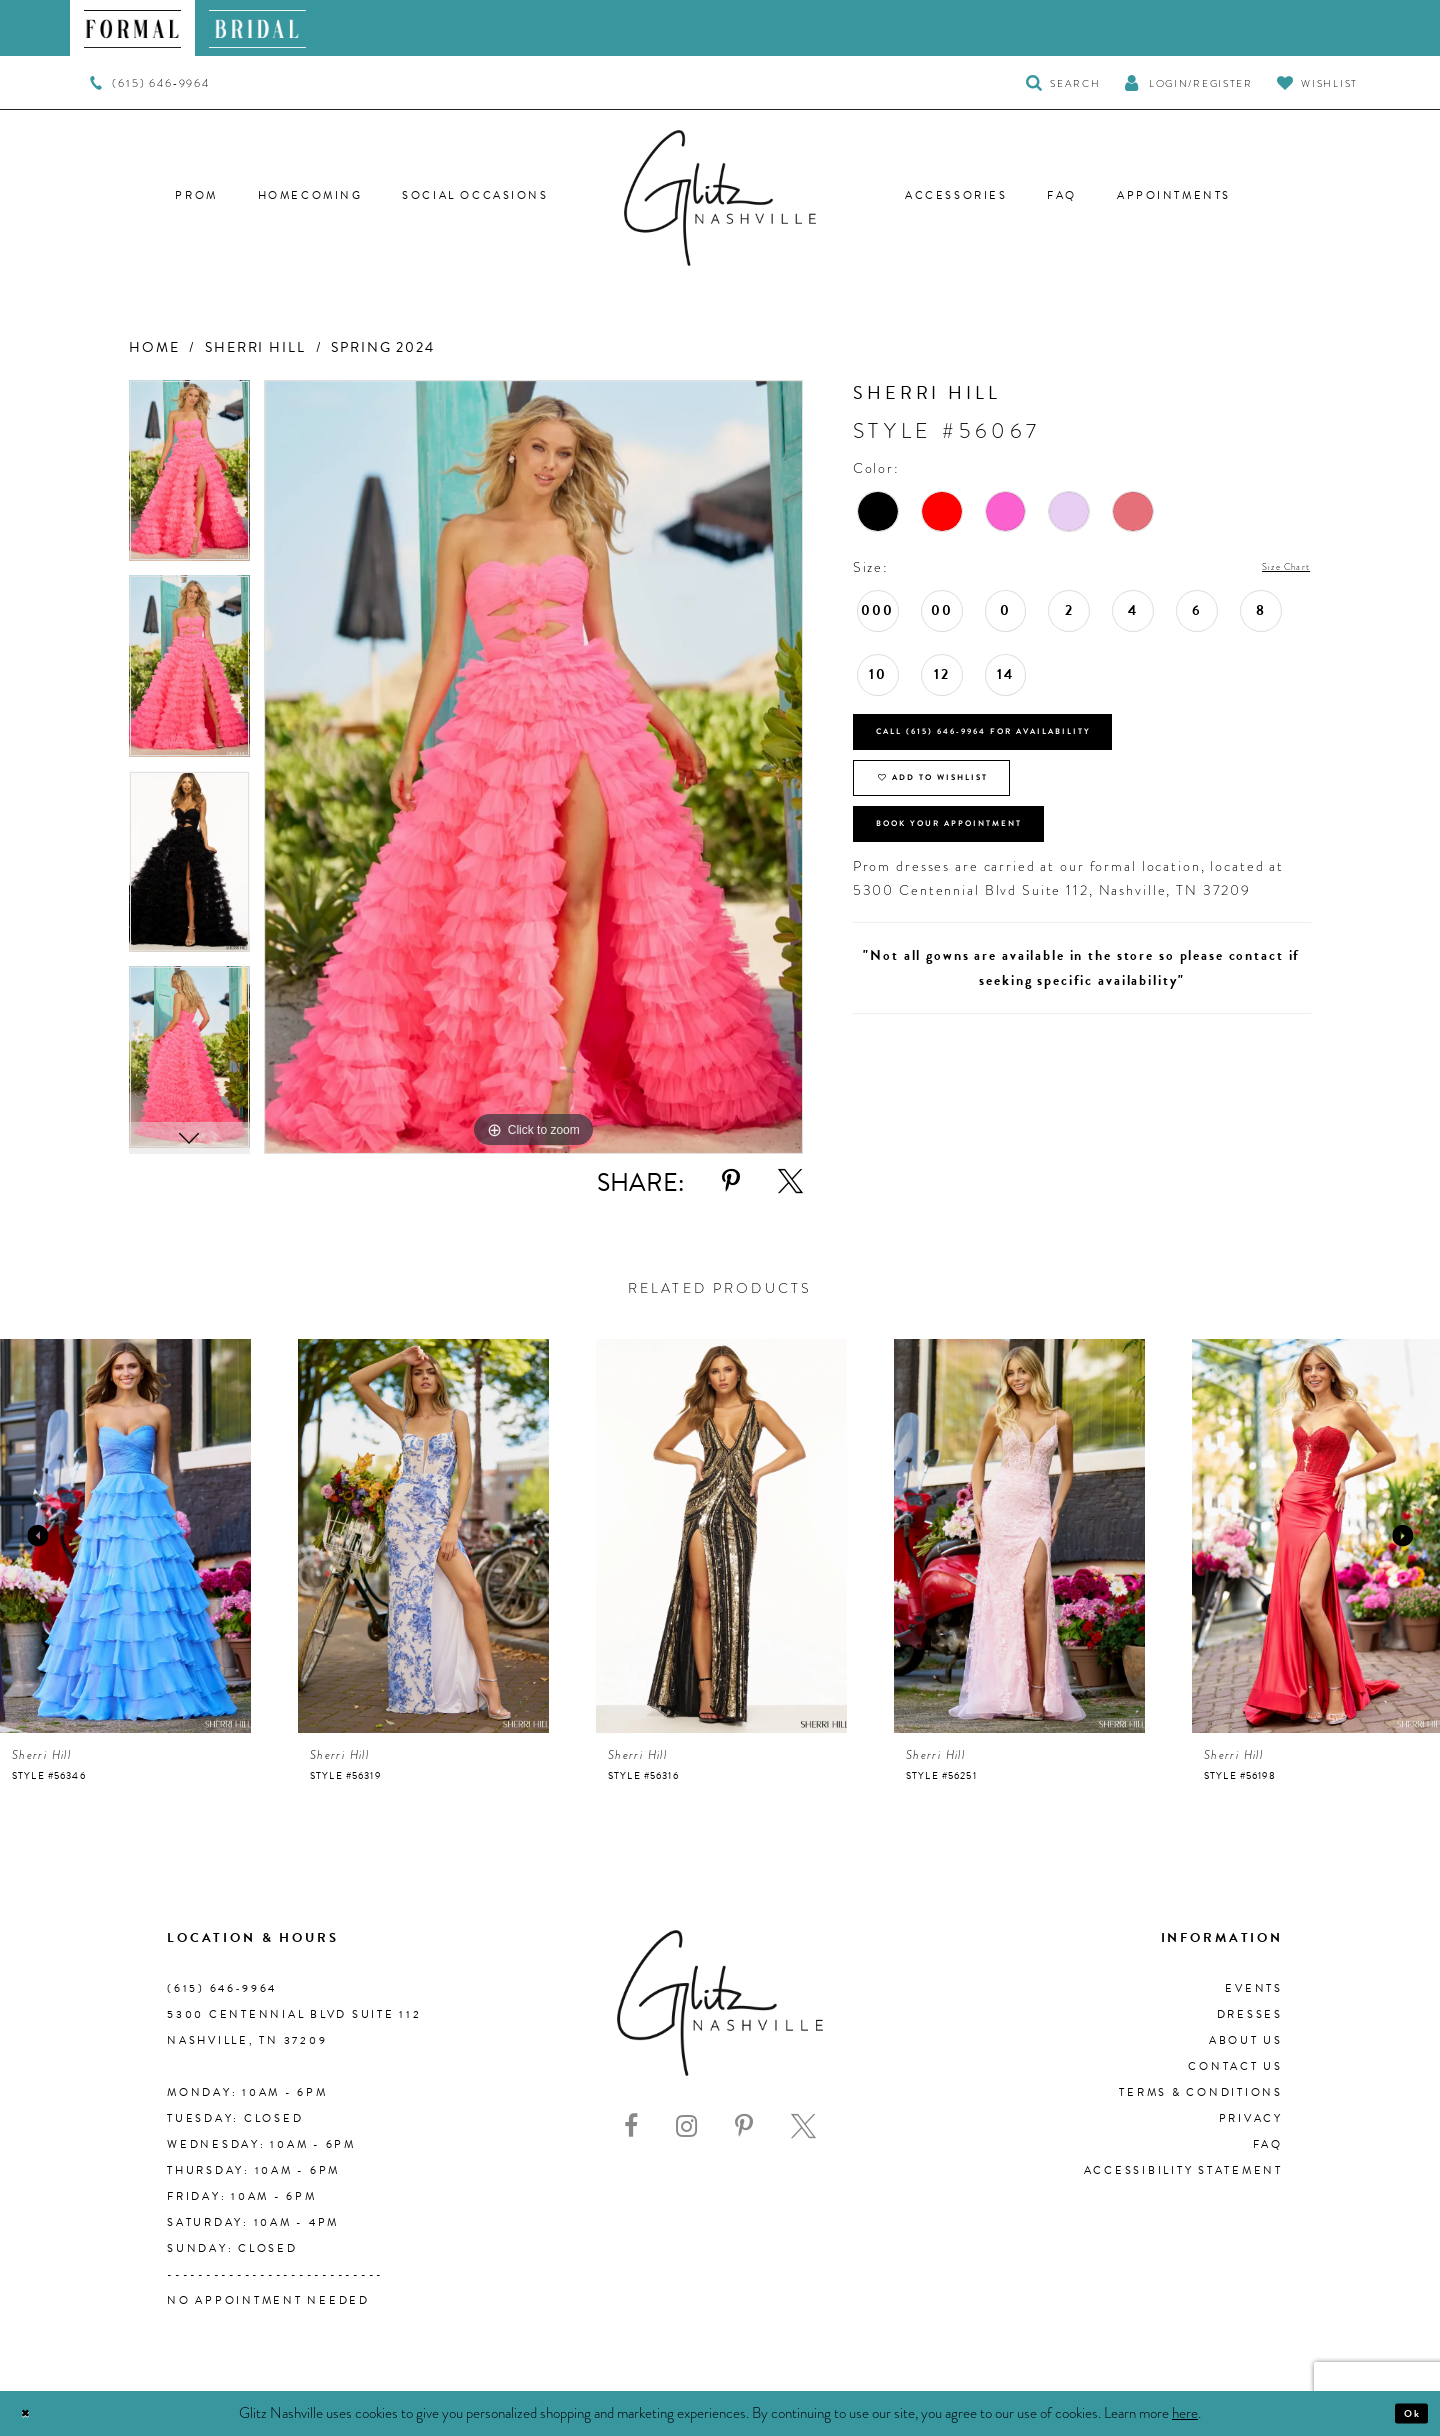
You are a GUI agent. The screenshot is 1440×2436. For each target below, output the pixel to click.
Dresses (1250, 2014)
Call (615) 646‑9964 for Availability (1051, 749)
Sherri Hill (255, 347)
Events (1254, 1988)
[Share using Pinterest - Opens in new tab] (731, 1181)
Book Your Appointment (1001, 891)
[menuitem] (132, 28)
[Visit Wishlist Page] (1317, 82)
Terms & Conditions (1201, 2092)
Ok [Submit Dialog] (1404, 2413)
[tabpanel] (189, 478)
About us (1246, 2040)
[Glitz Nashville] (720, 198)
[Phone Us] (149, 83)
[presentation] (125, 1536)
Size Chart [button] (1271, 568)
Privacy (1251, 2118)
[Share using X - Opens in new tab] (790, 1181)
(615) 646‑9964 (222, 1988)
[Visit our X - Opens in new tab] (803, 2126)
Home (154, 347)
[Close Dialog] (32, 2413)
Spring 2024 (383, 347)
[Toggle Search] (1063, 82)
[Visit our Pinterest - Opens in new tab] (744, 2126)
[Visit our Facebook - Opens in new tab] (631, 2126)
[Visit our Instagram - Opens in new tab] (686, 2126)
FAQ (1268, 2144)
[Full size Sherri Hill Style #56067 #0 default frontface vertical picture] (533, 767)
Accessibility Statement (1183, 2170)
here (1185, 2412)
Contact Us (1235, 2066)
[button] (1188, 82)
